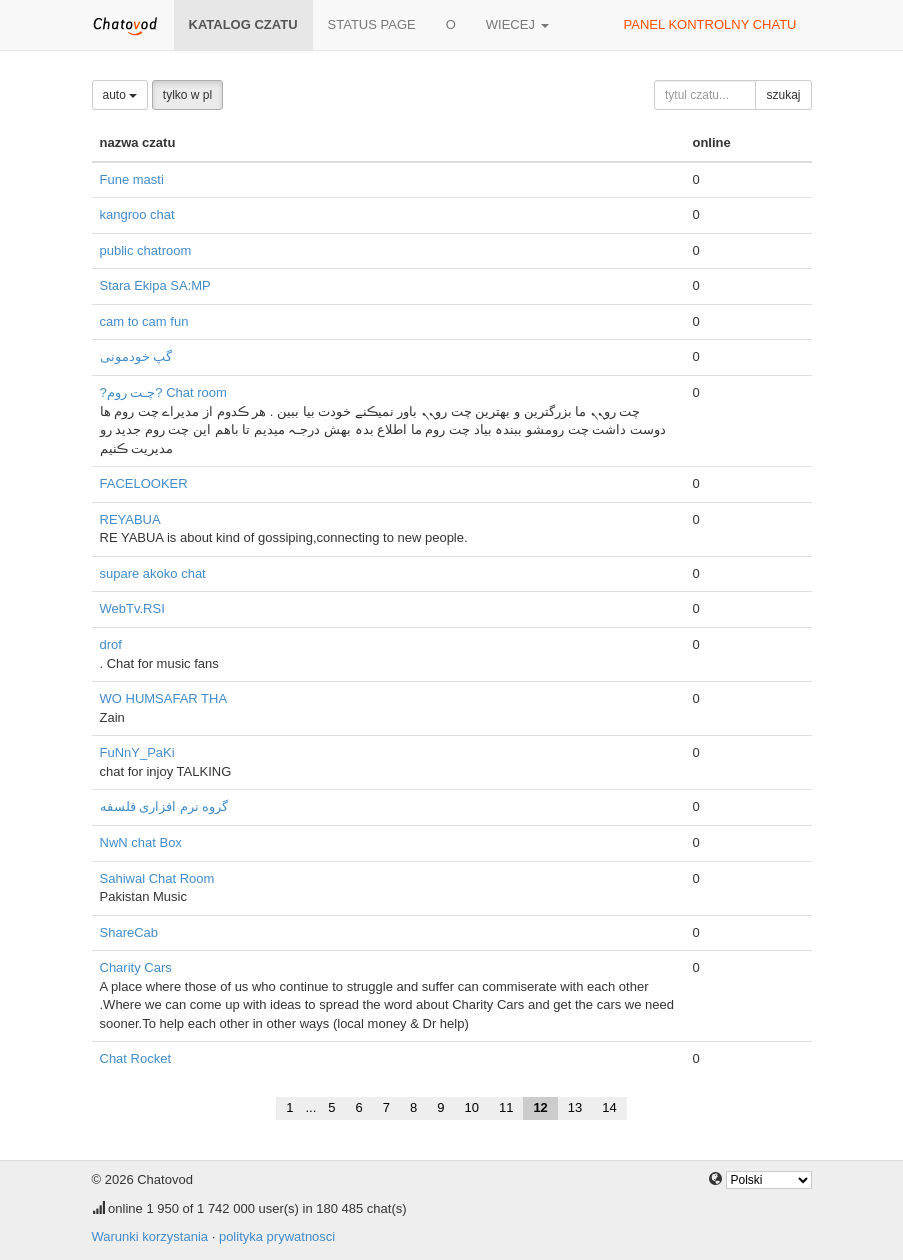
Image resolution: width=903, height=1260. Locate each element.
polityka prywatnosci (277, 1236)
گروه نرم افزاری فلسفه (164, 806)
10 (471, 1107)
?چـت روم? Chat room (163, 392)
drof (111, 644)
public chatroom (146, 250)
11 (506, 1107)
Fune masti (132, 179)
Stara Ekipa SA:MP (155, 285)
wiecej (517, 24)
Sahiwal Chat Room (157, 878)
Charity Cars (136, 967)
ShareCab (129, 932)
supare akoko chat (153, 573)
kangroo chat (137, 214)
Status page (372, 24)
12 (540, 1107)
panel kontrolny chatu (710, 24)
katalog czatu (243, 24)
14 (609, 1107)
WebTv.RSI (132, 608)
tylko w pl (187, 95)
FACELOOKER (144, 483)
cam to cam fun (144, 321)
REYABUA (130, 519)
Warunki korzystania (150, 1236)
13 (575, 1107)
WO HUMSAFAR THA (164, 698)
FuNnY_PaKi (137, 752)
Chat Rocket (136, 1058)
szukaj (783, 95)
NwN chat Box (141, 842)
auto (120, 95)
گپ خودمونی (136, 356)
